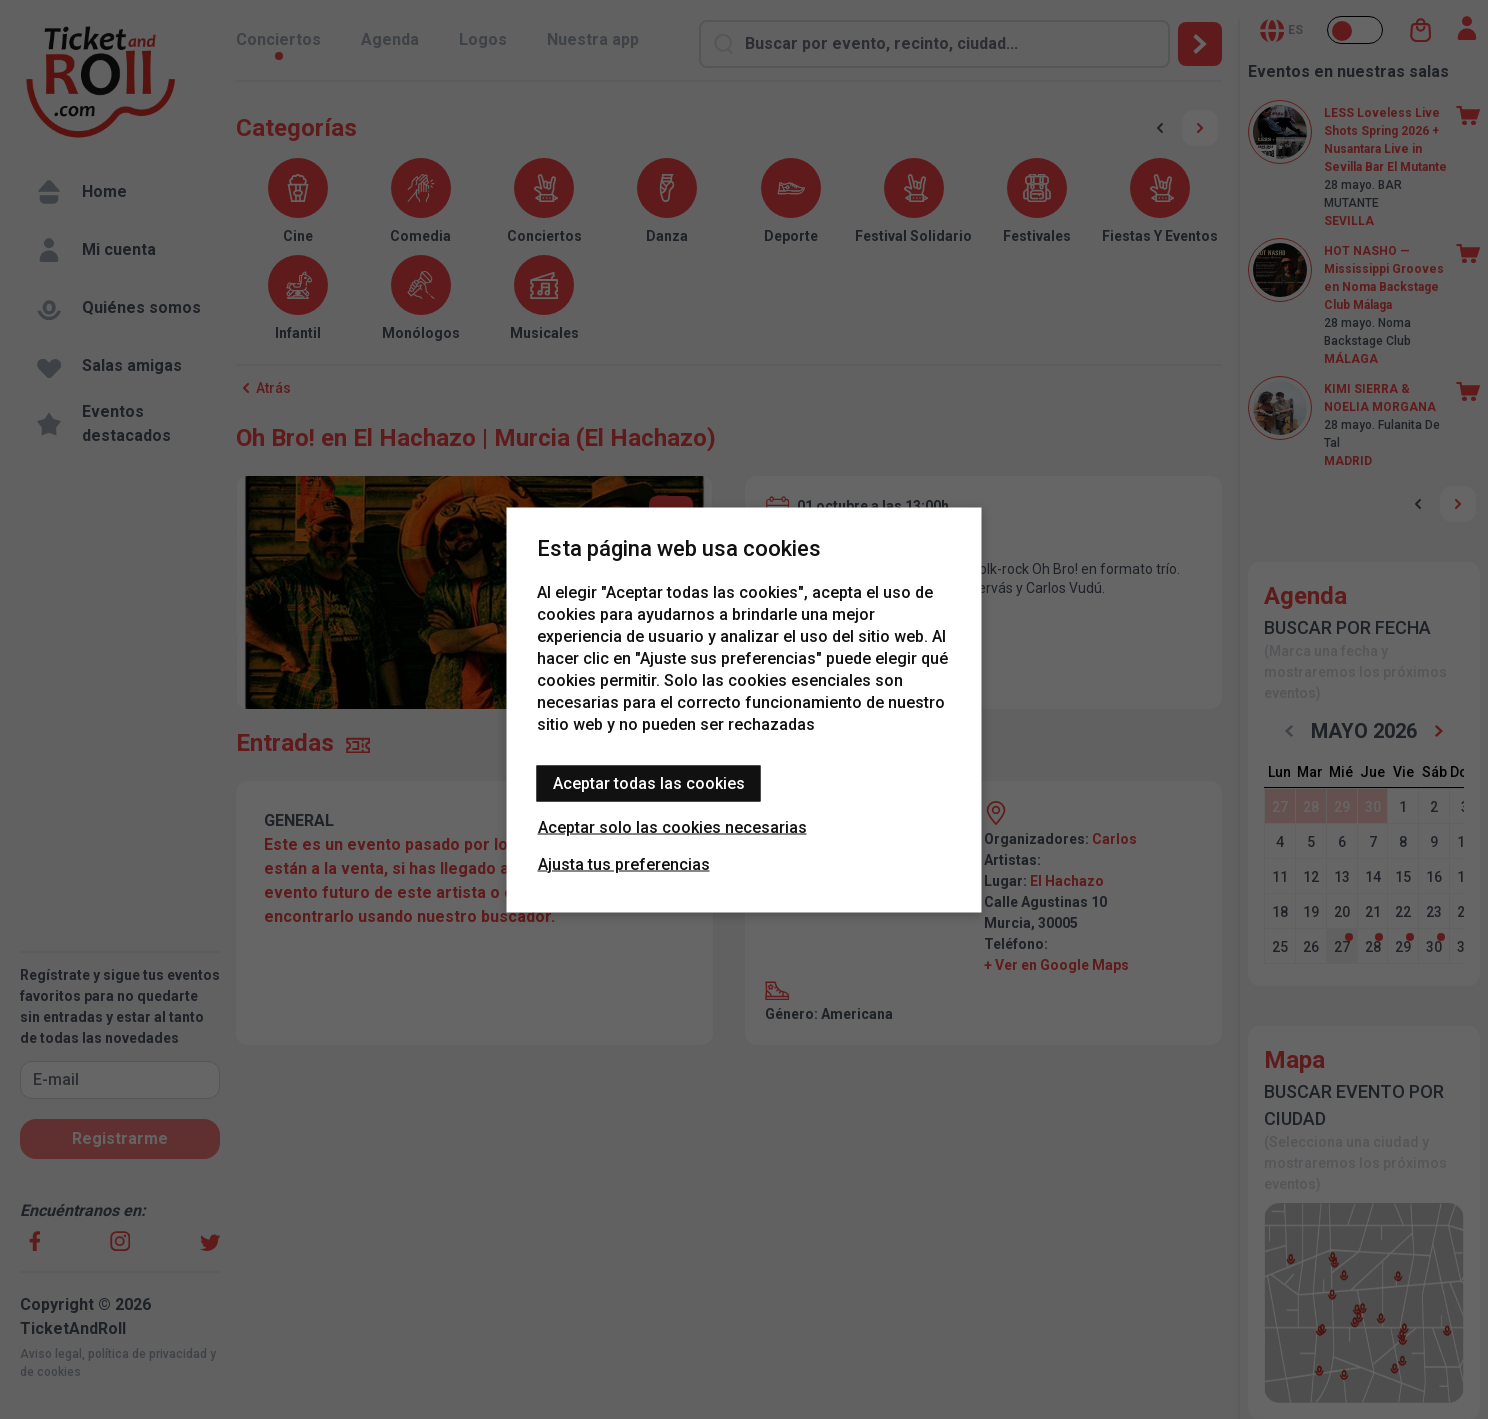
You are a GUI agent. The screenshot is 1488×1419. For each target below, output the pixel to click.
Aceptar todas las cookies (649, 782)
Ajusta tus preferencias (624, 863)
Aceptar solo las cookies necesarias (672, 826)
